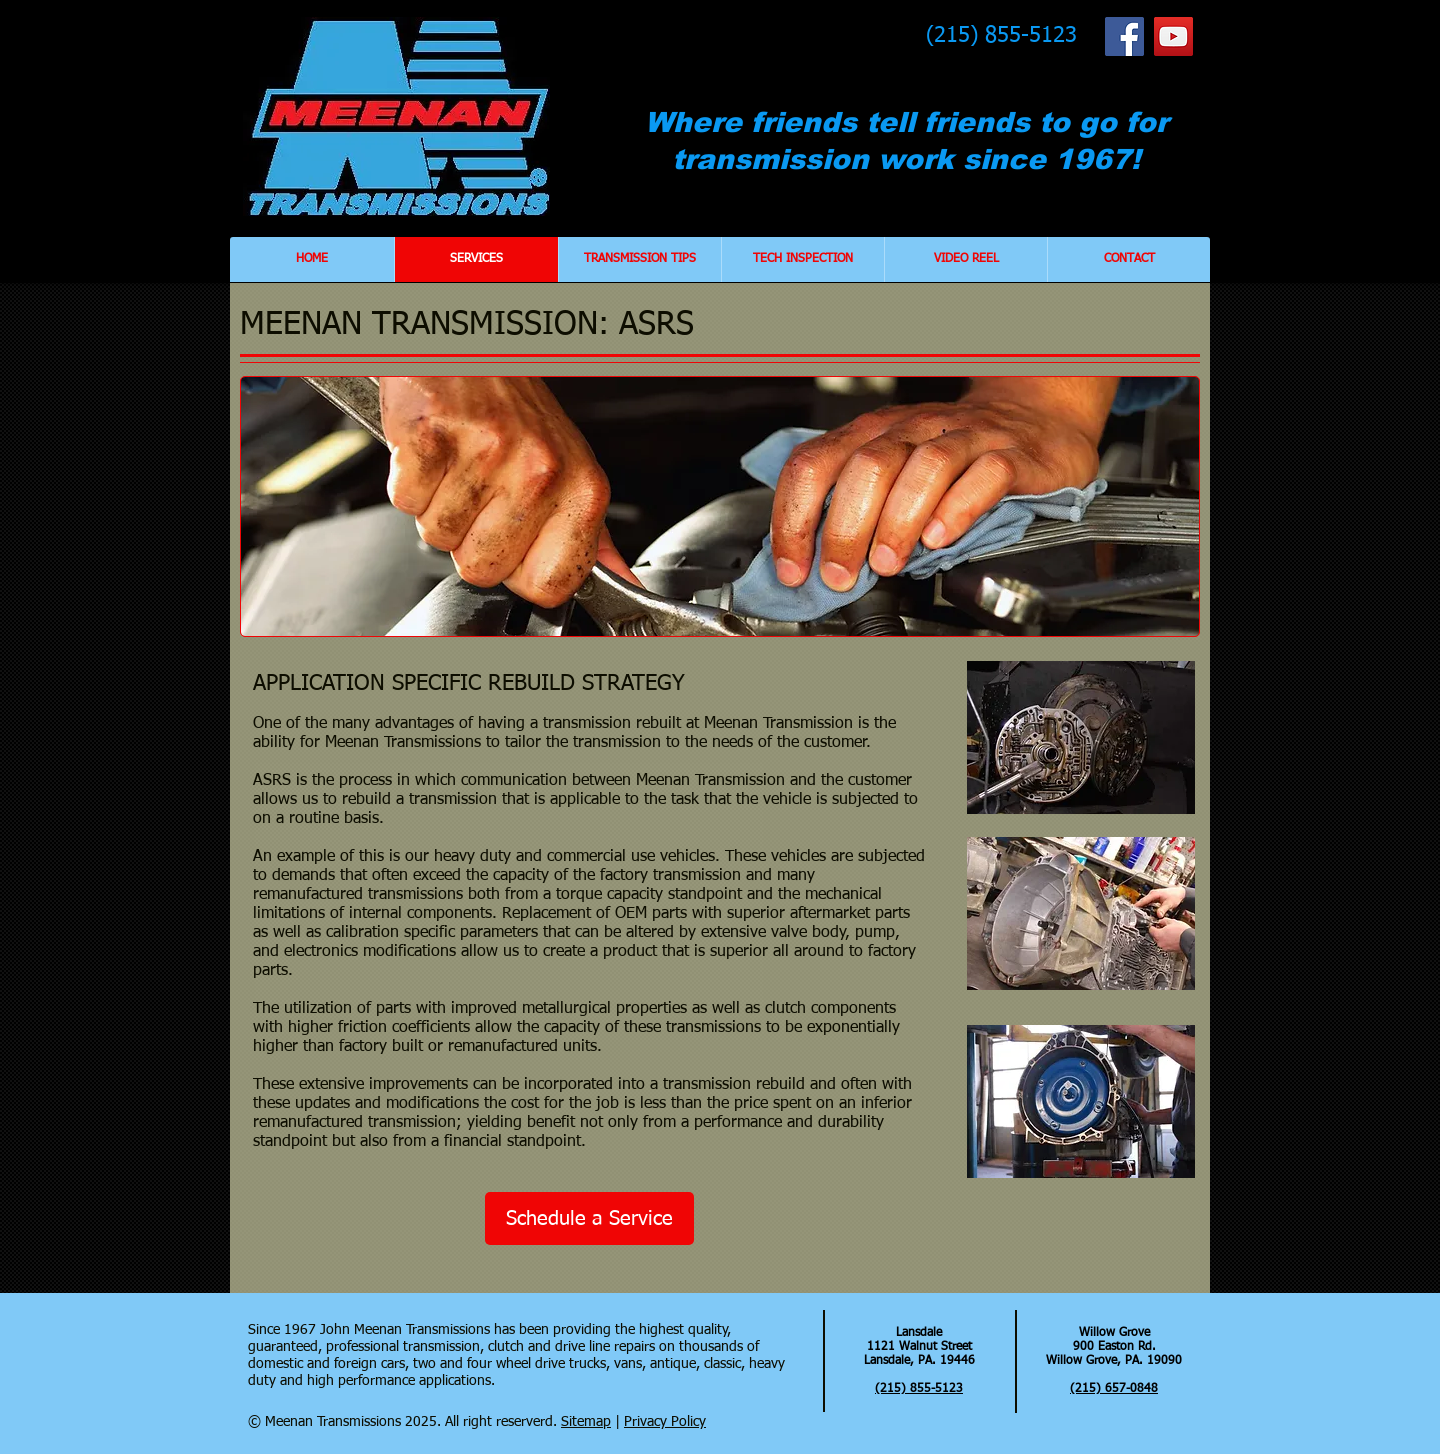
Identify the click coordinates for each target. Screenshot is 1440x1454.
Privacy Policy (665, 1422)
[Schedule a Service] (589, 1218)
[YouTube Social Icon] (1173, 36)
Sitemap (586, 1422)
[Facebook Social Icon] (1124, 36)
